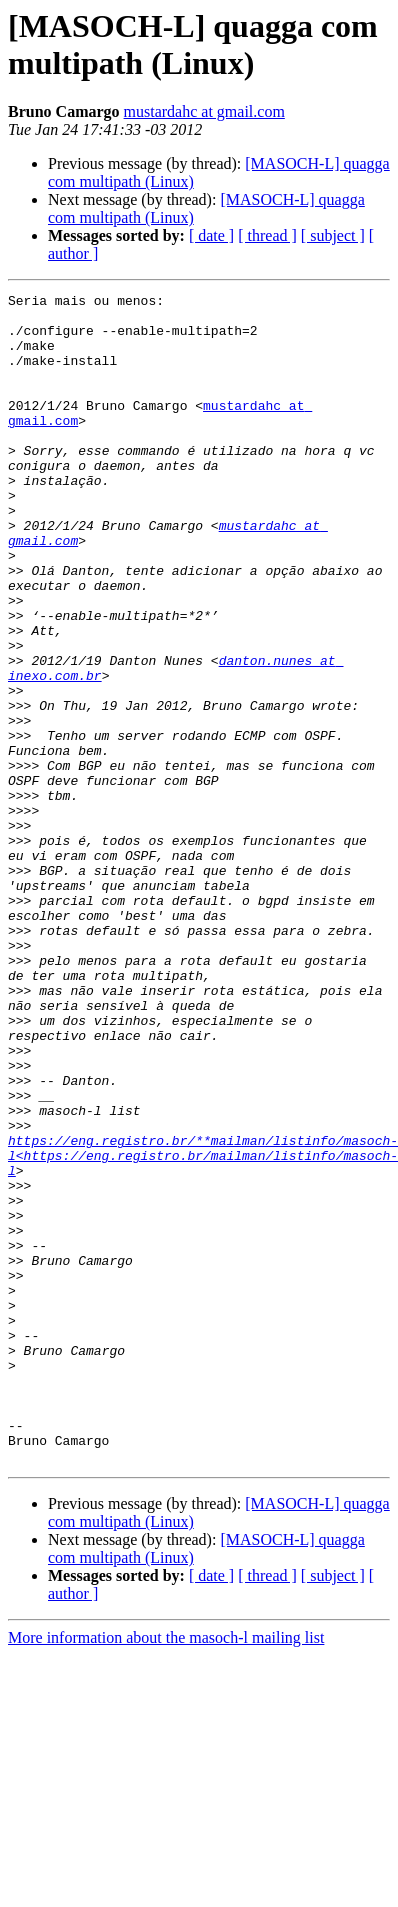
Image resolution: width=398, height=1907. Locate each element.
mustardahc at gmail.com (204, 111)
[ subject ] (333, 235)
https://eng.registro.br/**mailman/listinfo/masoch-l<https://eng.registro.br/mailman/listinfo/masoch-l (203, 1329)
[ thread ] (267, 235)
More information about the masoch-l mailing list (166, 1871)
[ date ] (211, 235)
